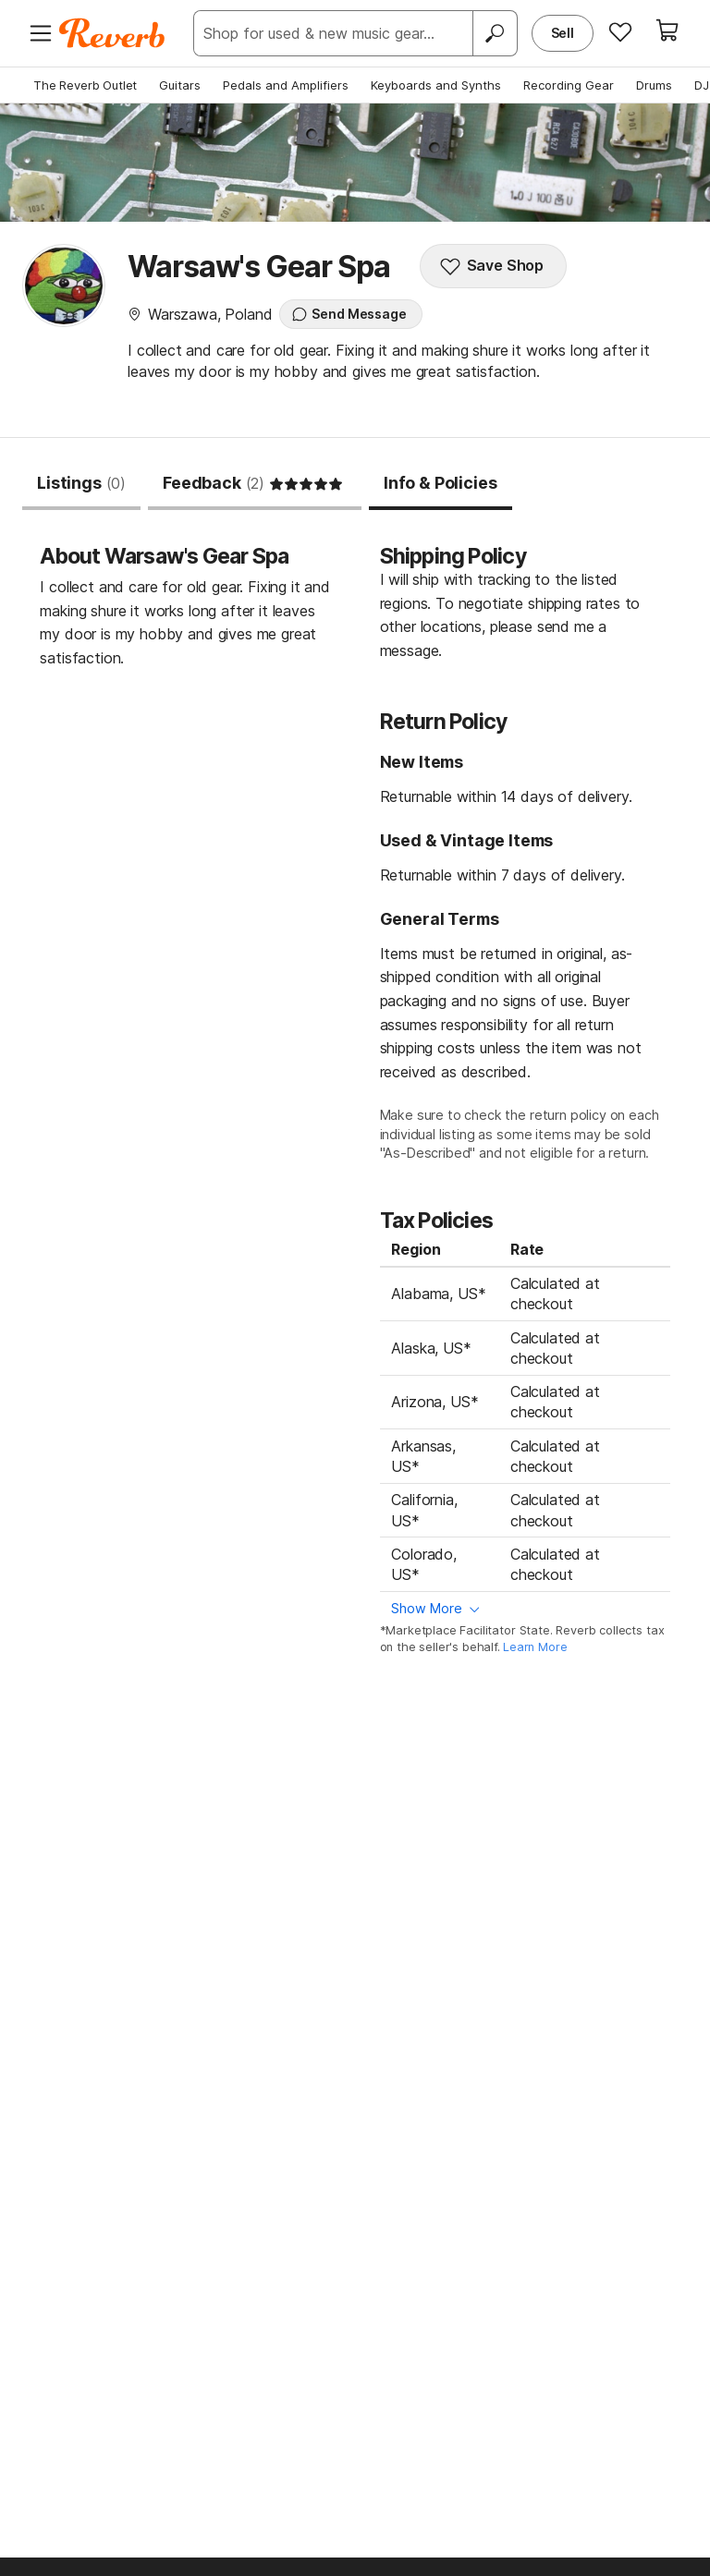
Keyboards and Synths (436, 85)
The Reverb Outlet (85, 85)
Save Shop (492, 266)
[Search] (494, 33)
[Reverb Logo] (112, 33)
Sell (562, 33)
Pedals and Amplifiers (286, 85)
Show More (426, 1608)
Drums (654, 85)
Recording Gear (568, 85)
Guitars (180, 85)
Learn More (535, 1647)
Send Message (348, 314)
